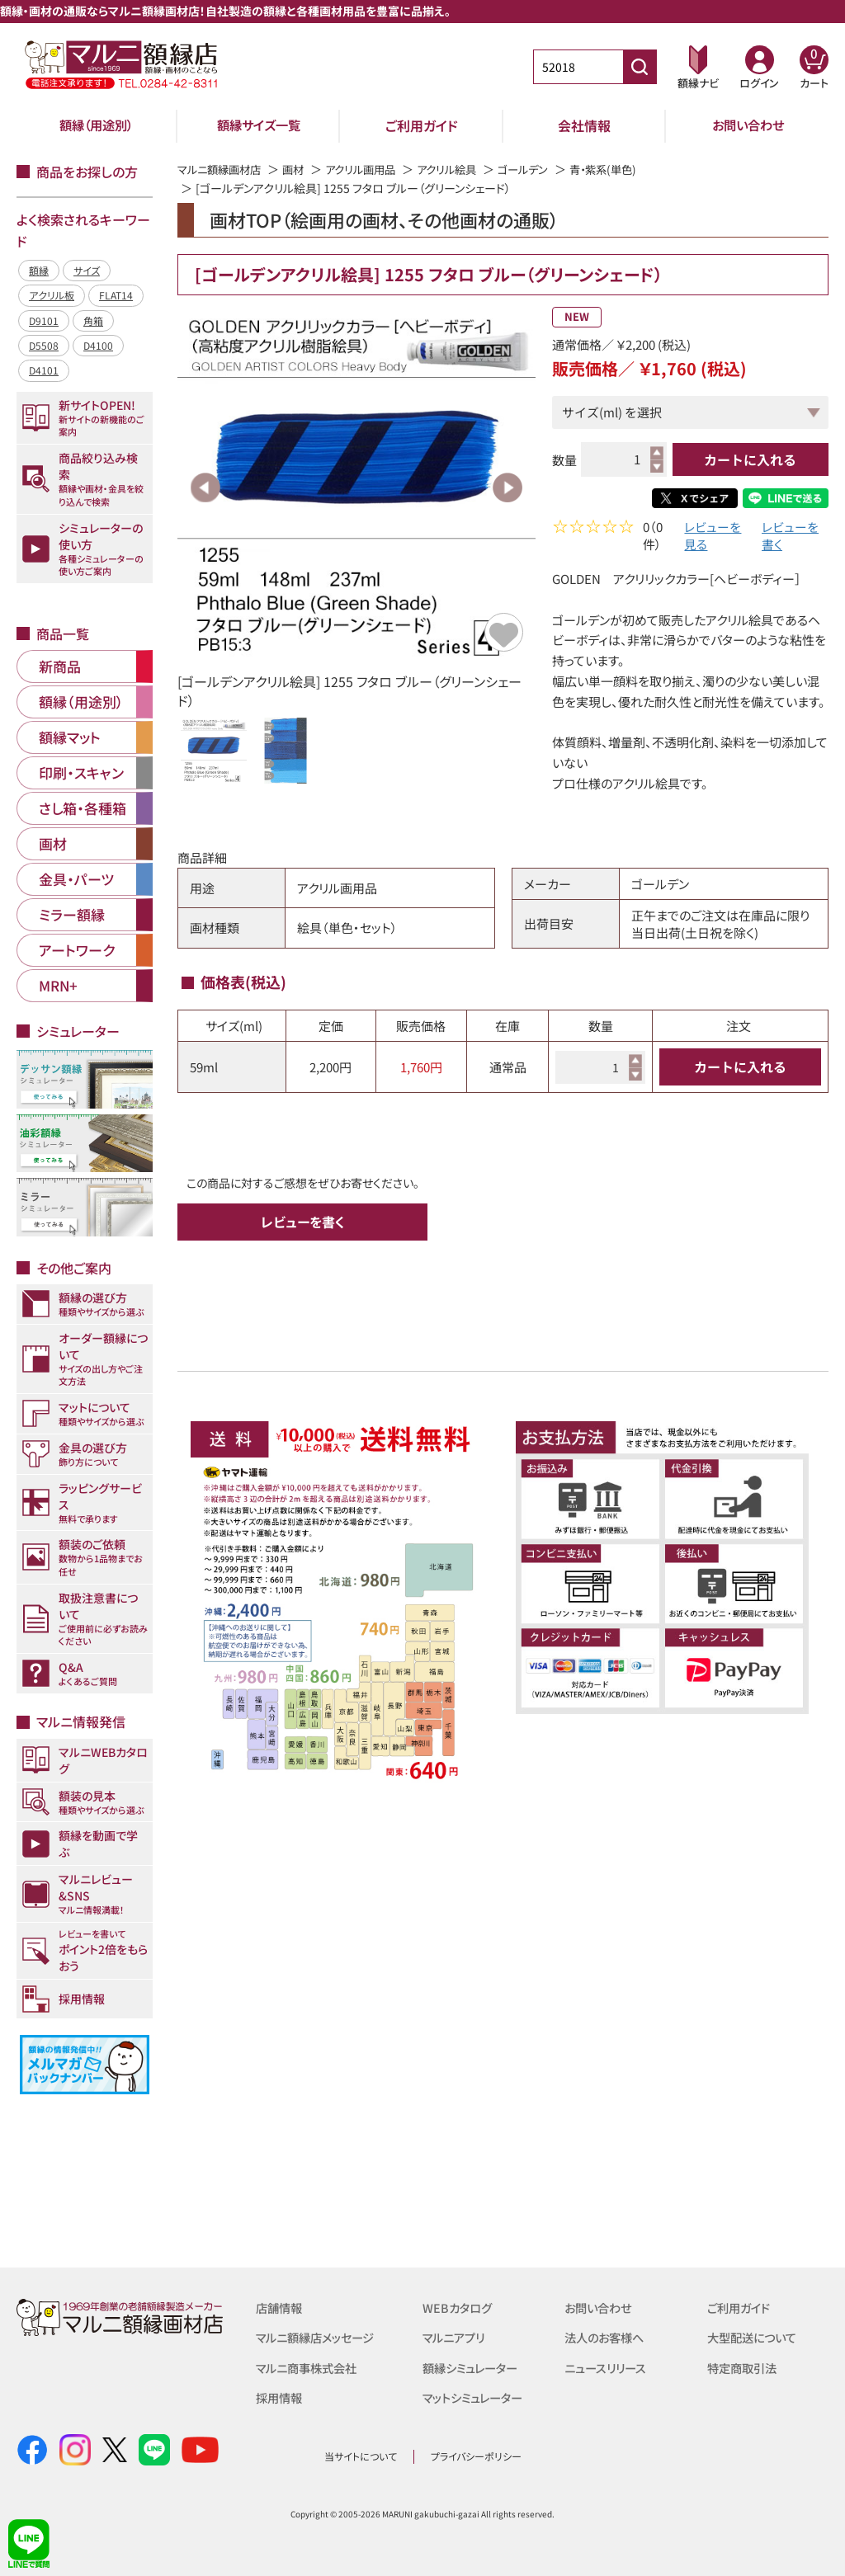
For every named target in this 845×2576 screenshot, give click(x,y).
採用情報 (280, 2396)
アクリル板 (51, 295)
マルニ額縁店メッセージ (319, 2337)
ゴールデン (542, 169)
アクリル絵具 (461, 169)
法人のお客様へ (606, 2337)
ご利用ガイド (421, 125)
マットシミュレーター (476, 2396)
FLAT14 (116, 295)
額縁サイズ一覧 (259, 125)
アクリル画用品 (370, 169)
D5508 (44, 345)
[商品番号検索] (639, 66)
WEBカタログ (458, 2307)
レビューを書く (790, 537)
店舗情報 (280, 2307)
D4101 (44, 370)
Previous (205, 487)
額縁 (39, 270)
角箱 (93, 320)
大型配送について (755, 2337)
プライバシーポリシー (476, 2456)
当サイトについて (360, 2456)
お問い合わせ (748, 125)
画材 (300, 169)
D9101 (44, 320)
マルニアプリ (455, 2337)
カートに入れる (750, 459)
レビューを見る (712, 537)
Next (507, 487)
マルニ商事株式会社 (310, 2367)
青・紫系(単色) (626, 169)
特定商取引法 (744, 2367)
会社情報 (584, 125)
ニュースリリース (607, 2367)
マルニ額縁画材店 (222, 169)
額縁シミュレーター (473, 2367)
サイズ (86, 270)
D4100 (98, 345)
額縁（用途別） (96, 125)
